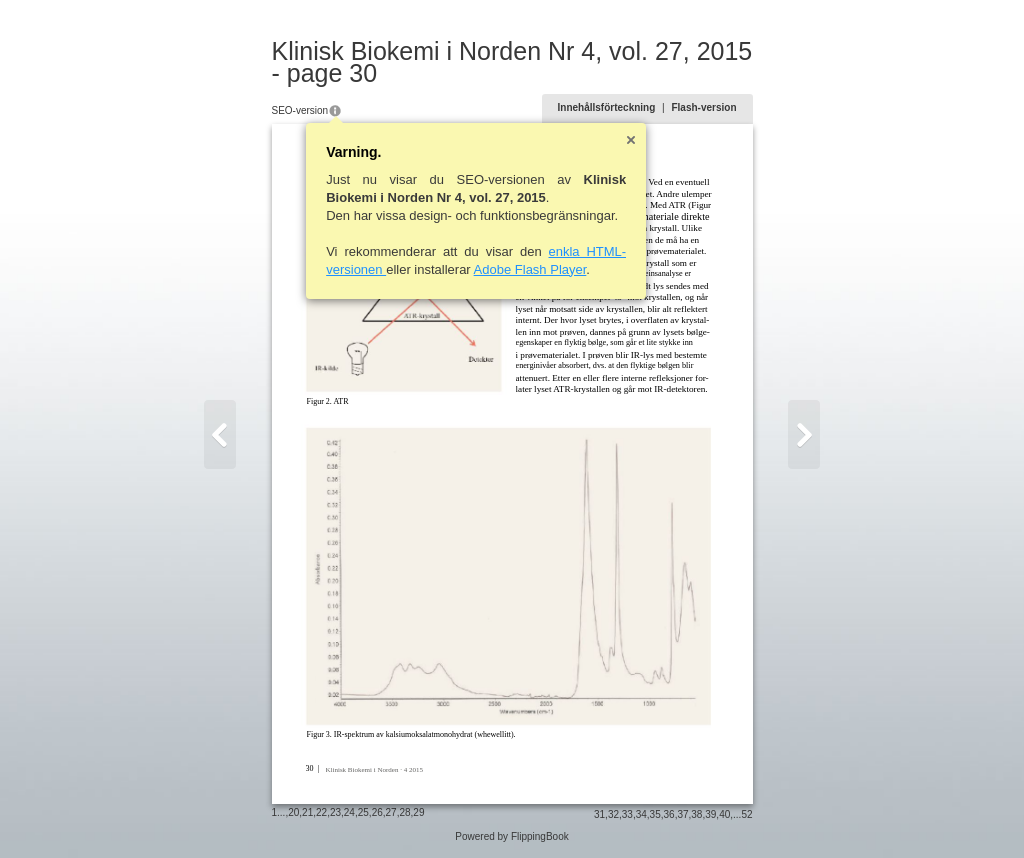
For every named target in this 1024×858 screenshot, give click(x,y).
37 (682, 814)
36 (669, 814)
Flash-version (703, 107)
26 (377, 812)
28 (404, 812)
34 (641, 814)
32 (613, 814)
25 (363, 812)
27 (391, 812)
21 (307, 812)
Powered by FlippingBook (511, 836)
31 (599, 814)
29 (418, 812)
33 (627, 814)
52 (746, 814)
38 (696, 814)
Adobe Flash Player (530, 269)
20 (293, 812)
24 (349, 812)
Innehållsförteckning (607, 107)
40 (724, 814)
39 (710, 814)
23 (335, 812)
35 (655, 814)
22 (321, 812)
